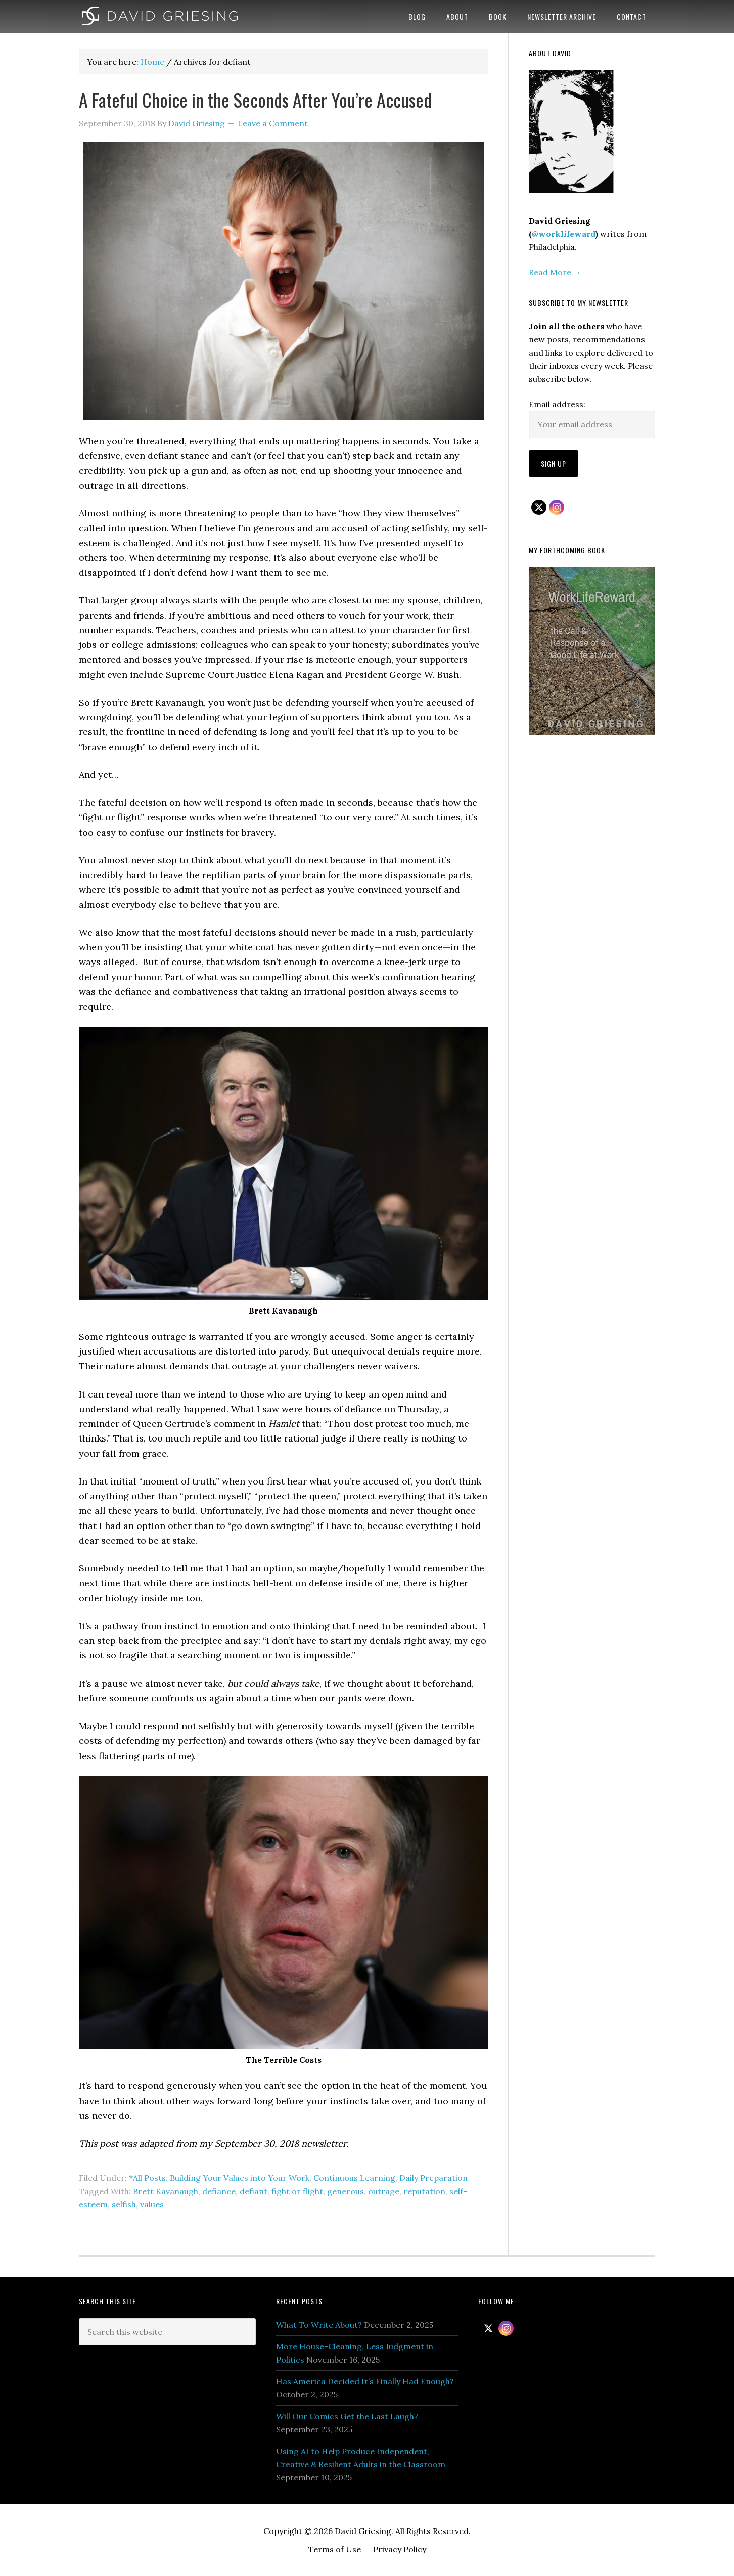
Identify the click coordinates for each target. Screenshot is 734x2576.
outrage (383, 2191)
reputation (424, 2191)
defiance (219, 2191)
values (152, 2204)
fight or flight (297, 2191)
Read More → (555, 272)
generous (345, 2191)
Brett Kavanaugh (165, 2191)
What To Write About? (319, 2325)
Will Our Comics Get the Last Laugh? (347, 2416)
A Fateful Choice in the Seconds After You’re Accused (255, 99)
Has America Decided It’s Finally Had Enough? (365, 2381)
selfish (124, 2204)
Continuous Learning (354, 2178)
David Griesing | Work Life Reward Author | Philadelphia (160, 16)
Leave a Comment (273, 123)
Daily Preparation (433, 2178)
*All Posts (147, 2178)
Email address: (557, 404)
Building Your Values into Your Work (239, 2178)
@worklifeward (563, 234)
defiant (253, 2191)
